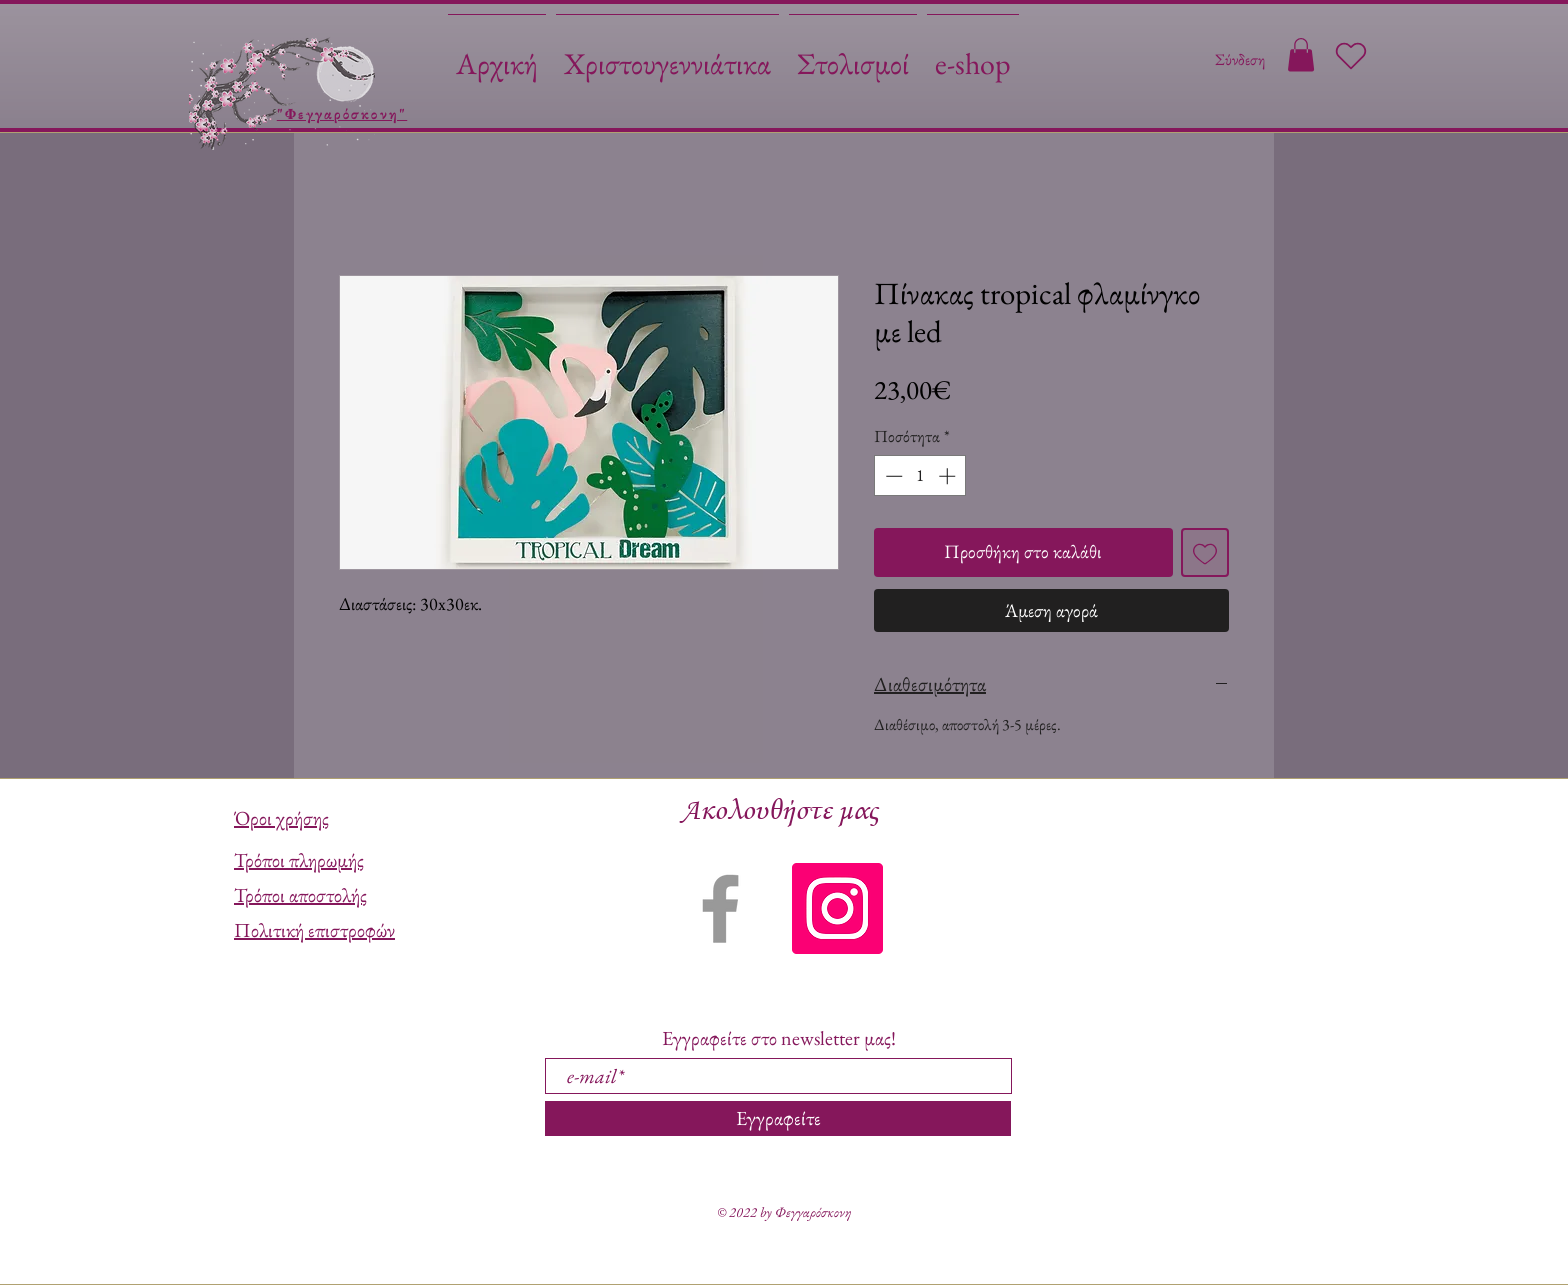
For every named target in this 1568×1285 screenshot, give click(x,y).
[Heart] (1351, 56)
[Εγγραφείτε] (778, 1118)
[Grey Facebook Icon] (720, 908)
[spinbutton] (920, 476)
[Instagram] (837, 908)
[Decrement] (892, 476)
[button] (1301, 54)
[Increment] (949, 476)
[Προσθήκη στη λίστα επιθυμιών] (1205, 552)
